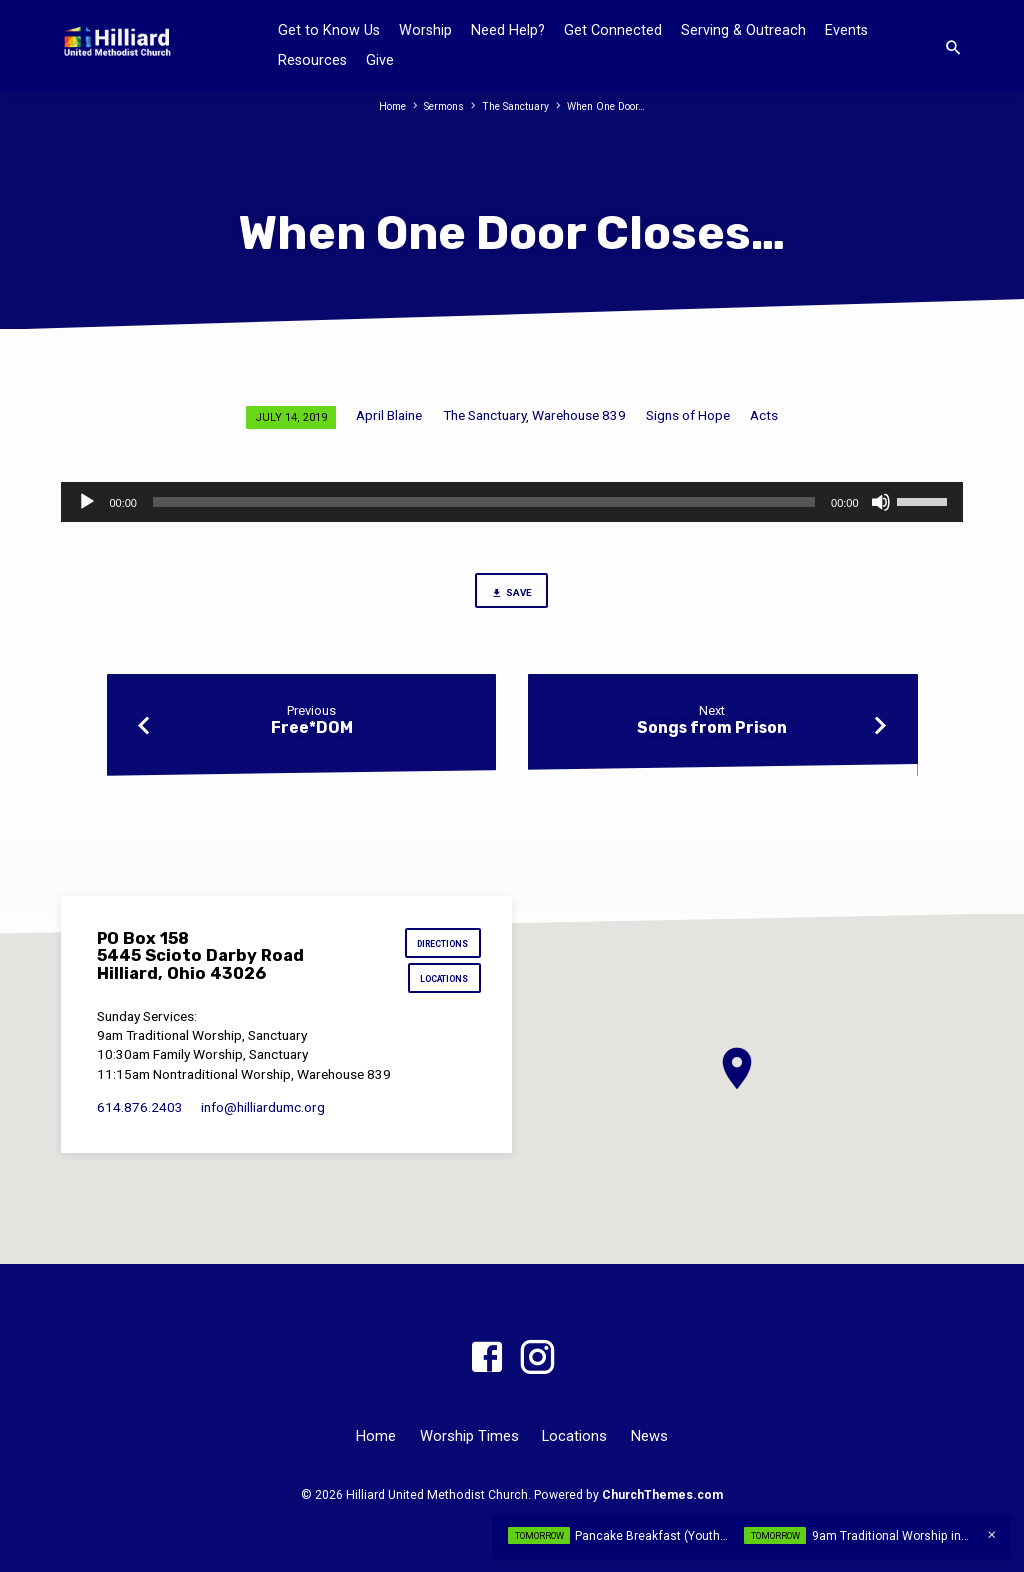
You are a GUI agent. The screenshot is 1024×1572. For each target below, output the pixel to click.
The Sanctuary (515, 106)
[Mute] (881, 502)
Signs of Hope (688, 415)
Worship (425, 30)
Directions (439, 945)
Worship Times (469, 1436)
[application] (511, 502)
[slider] (484, 502)
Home (381, 106)
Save (512, 594)
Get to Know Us (329, 30)
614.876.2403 (140, 1114)
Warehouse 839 (579, 415)
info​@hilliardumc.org (263, 1114)
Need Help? (508, 30)
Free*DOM (312, 731)
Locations (441, 984)
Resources (312, 60)
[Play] (87, 502)
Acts (764, 415)
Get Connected (613, 30)
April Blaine (389, 415)
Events (846, 30)
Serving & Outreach (743, 30)
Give (380, 60)
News (649, 1436)
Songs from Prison (712, 731)
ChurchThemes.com (662, 1495)
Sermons (438, 106)
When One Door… (614, 106)
